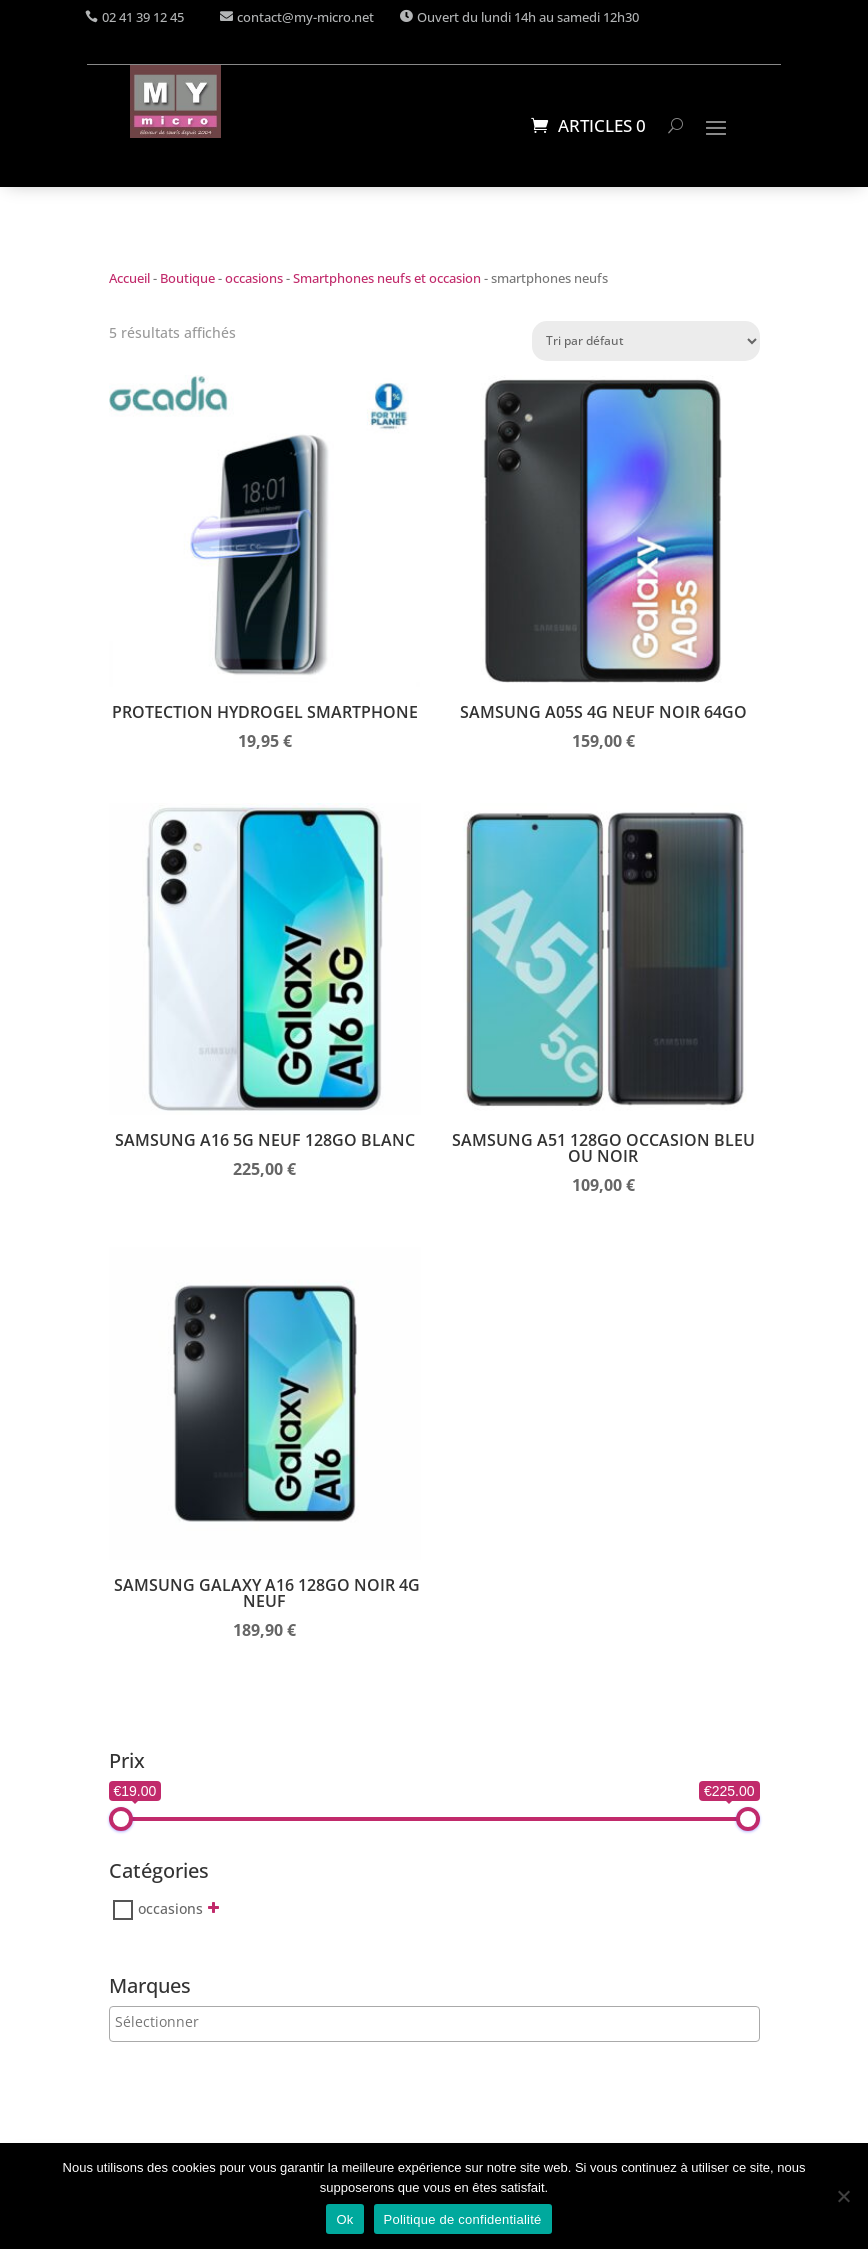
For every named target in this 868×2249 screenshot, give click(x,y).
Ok (344, 2219)
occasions (254, 278)
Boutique (187, 278)
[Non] (843, 2196)
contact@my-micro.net (305, 17)
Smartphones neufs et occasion (387, 278)
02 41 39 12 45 (143, 17)
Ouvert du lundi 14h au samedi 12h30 (528, 17)
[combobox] (434, 2024)
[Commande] (646, 341)
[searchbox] (196, 2021)
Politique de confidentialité (463, 2219)
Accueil (129, 278)
